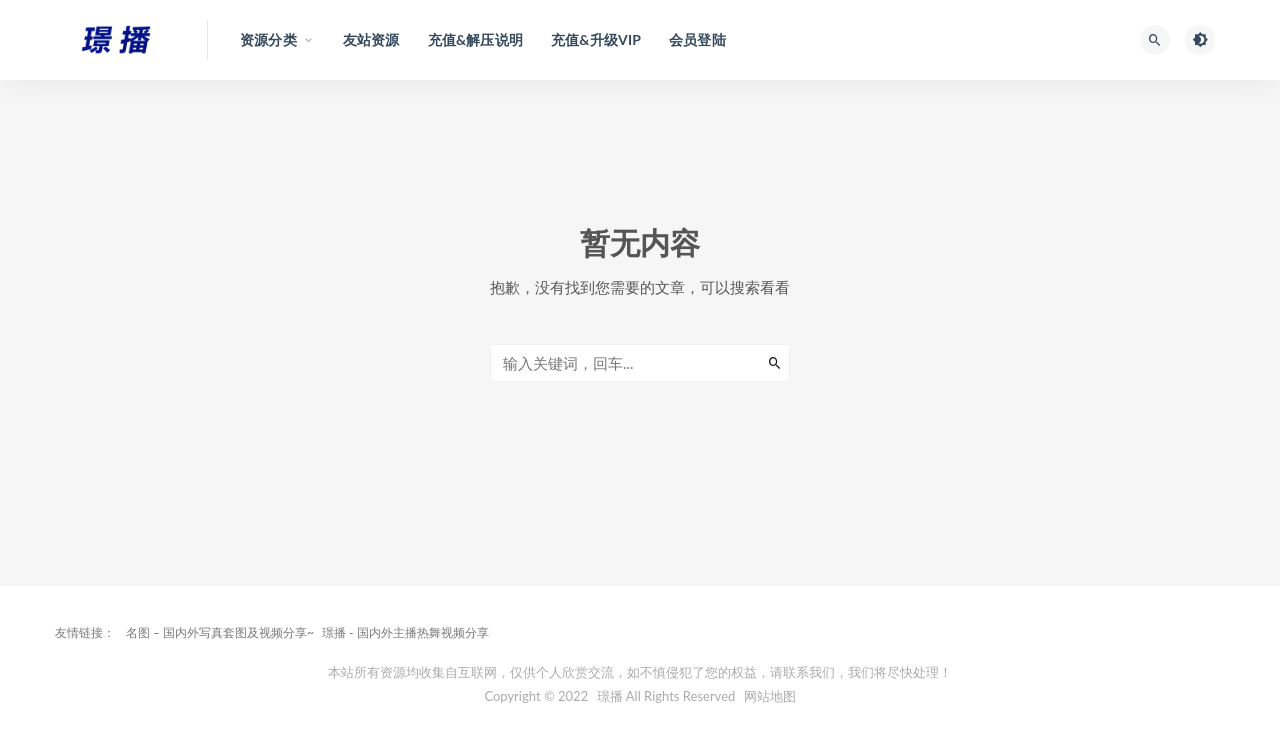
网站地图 (770, 696)
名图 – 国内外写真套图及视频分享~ (220, 632)
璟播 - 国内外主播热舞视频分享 (405, 632)
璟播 (610, 696)
